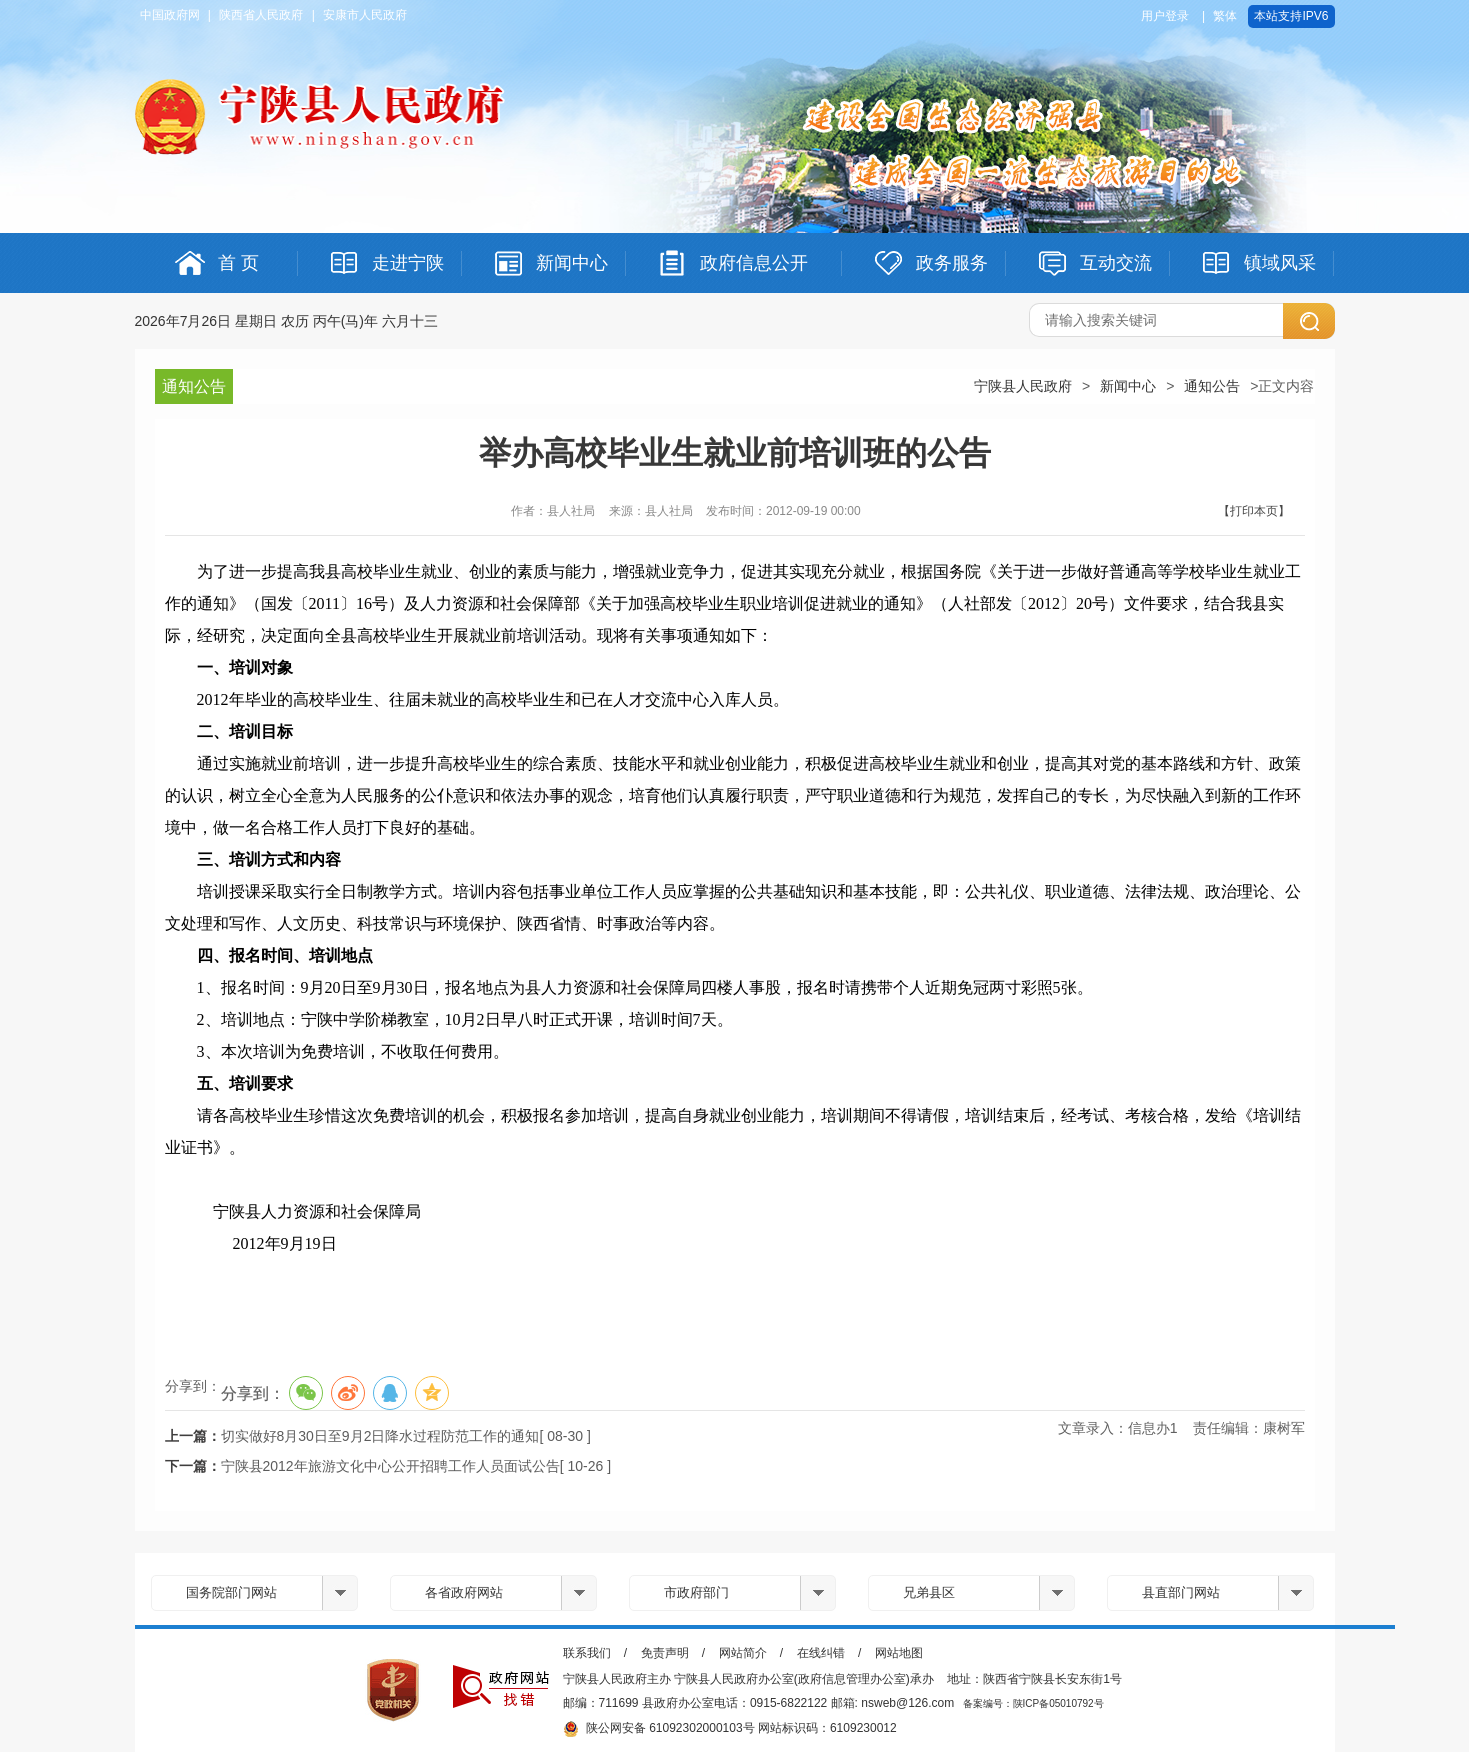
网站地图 (899, 1653)
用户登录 (1165, 16)
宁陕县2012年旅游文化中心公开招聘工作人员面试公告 (390, 1466)
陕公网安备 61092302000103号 (659, 1729)
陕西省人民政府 (261, 15)
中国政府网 (170, 15)
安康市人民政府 (365, 15)
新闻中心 (1128, 386)
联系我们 (587, 1653)
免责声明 (665, 1653)
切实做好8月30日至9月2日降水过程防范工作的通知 (380, 1436)
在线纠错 (821, 1653)
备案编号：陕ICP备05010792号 (1033, 1703)
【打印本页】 (1254, 511)
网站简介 (743, 1653)
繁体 (1225, 16)
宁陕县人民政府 (1023, 386)
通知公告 (1212, 386)
